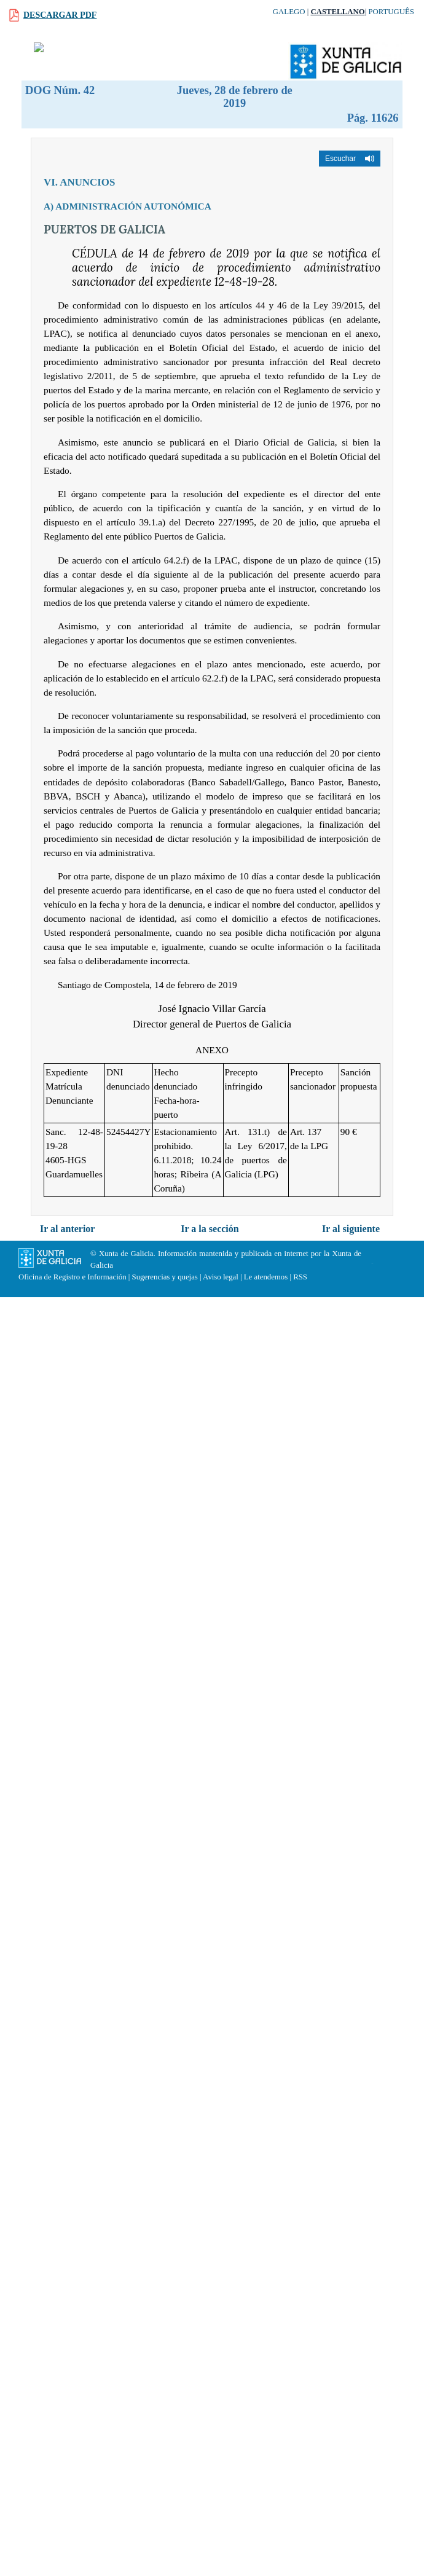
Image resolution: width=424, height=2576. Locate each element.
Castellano (337, 11)
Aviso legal (220, 1277)
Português (391, 11)
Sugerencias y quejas (165, 1277)
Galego (289, 11)
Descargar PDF (59, 15)
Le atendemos (266, 1277)
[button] (349, 159)
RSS (300, 1277)
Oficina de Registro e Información (72, 1277)
